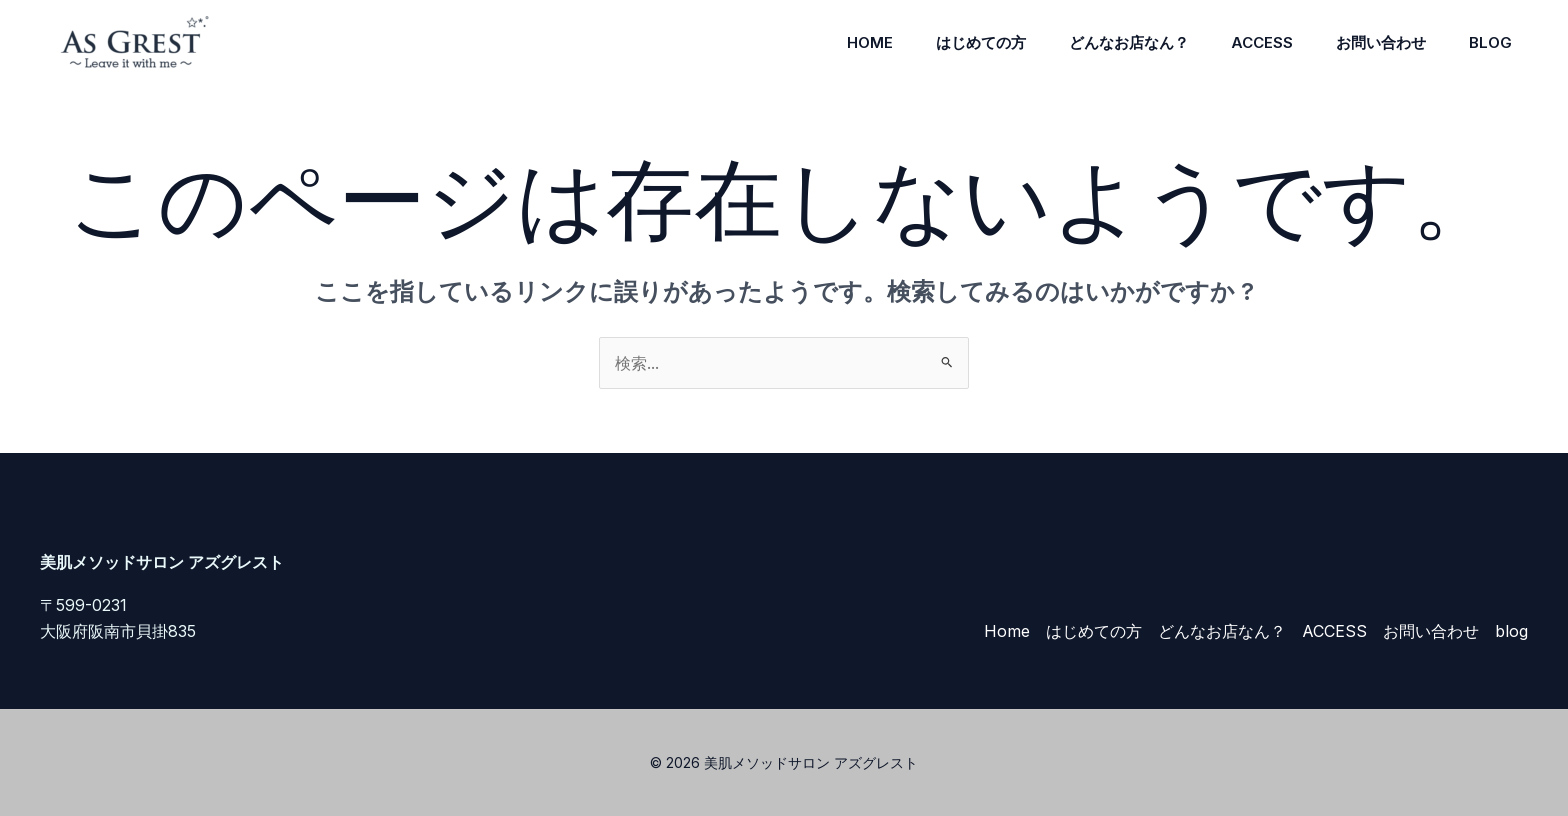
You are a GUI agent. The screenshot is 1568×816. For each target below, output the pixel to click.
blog (1487, 42)
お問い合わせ (1373, 42)
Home (841, 42)
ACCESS (1249, 42)
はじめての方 (957, 42)
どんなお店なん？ (1110, 42)
